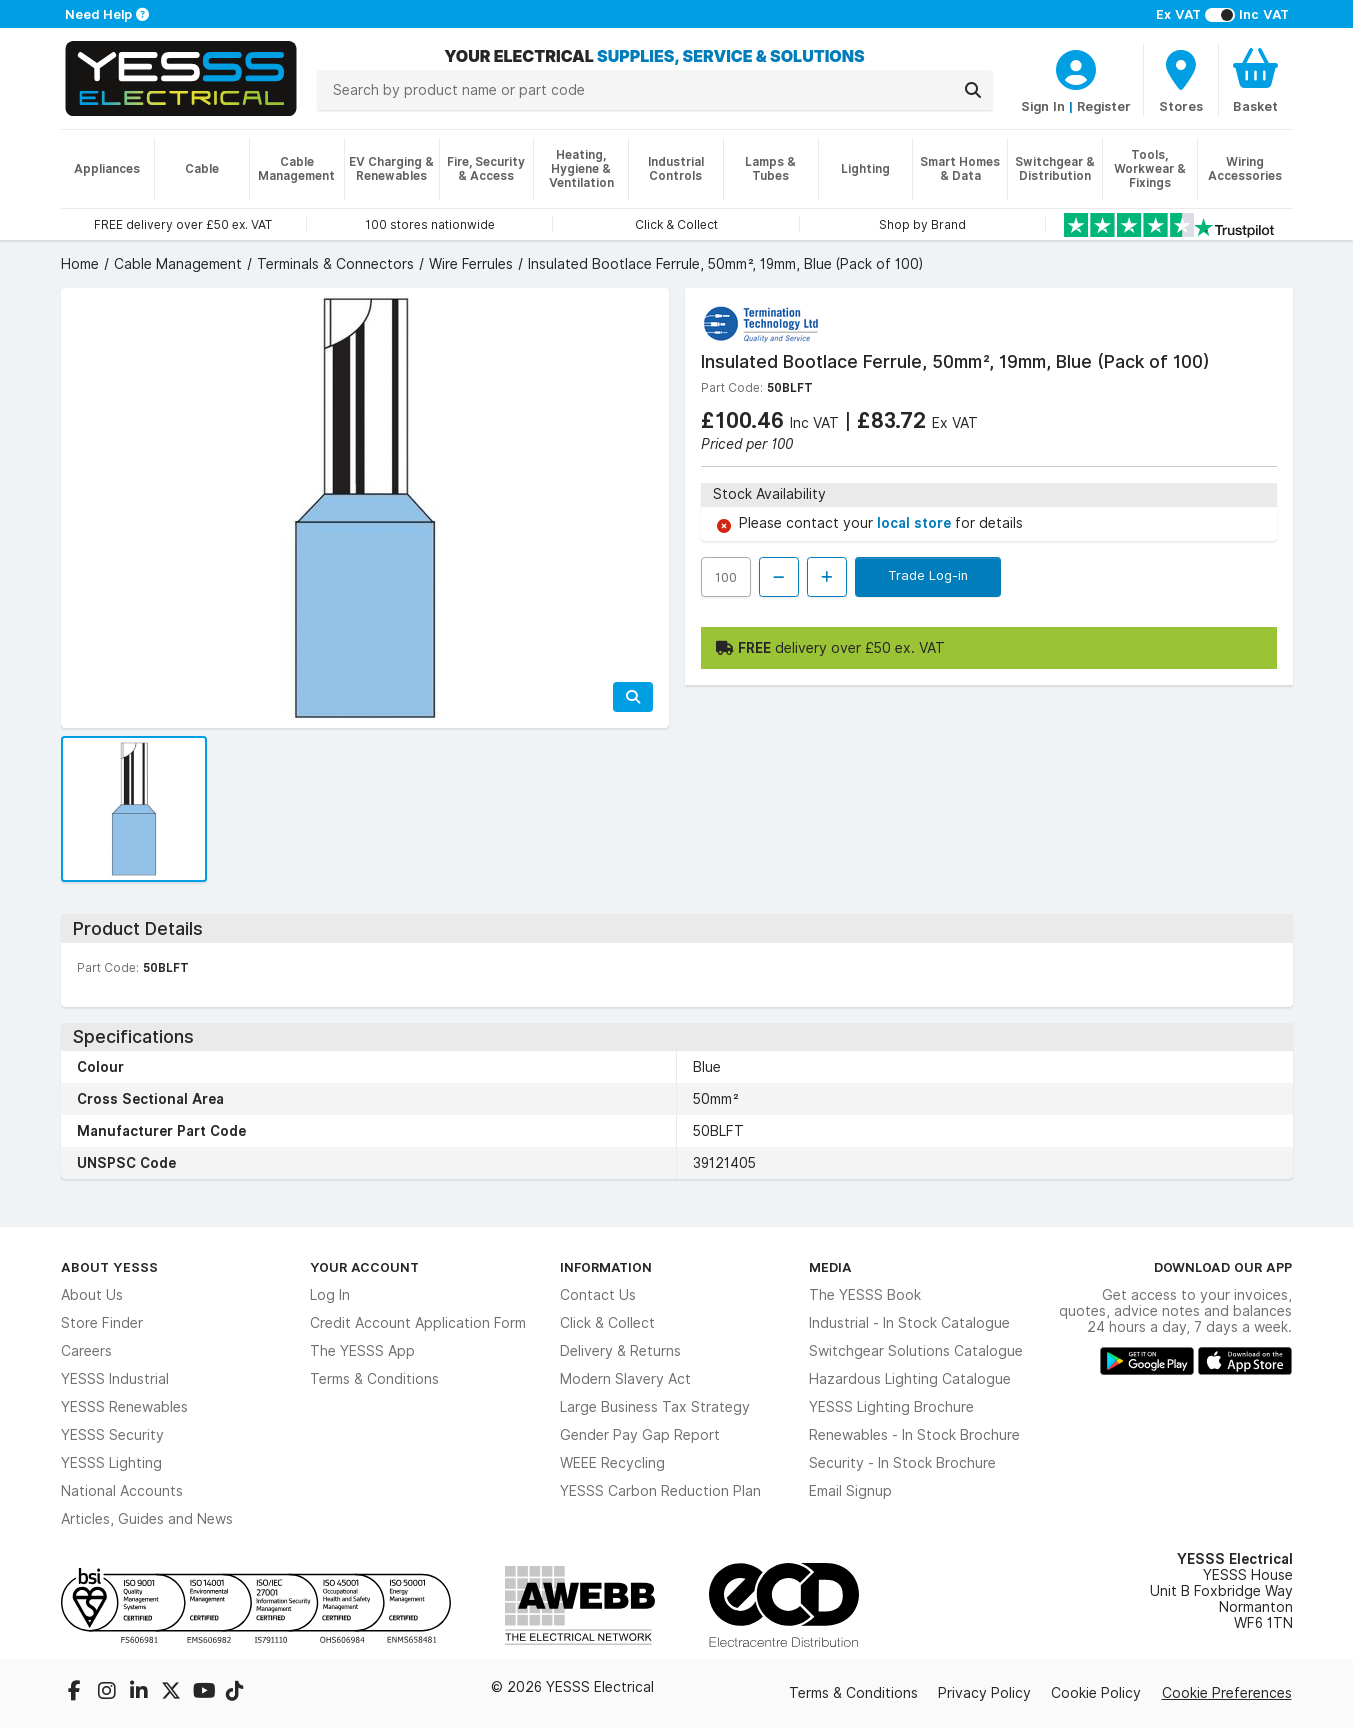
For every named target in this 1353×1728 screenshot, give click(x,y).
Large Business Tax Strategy (655, 1407)
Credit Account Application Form (418, 1323)
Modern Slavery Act (625, 1379)
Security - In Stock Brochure (902, 1463)
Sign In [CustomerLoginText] (1043, 106)
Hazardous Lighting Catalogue (910, 1379)
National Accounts (122, 1491)
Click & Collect (607, 1323)
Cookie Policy (1096, 1693)
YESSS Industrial (115, 1379)
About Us (92, 1295)
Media (830, 1267)
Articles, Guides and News (147, 1519)
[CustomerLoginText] (1076, 67)
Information (606, 1267)
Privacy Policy (984, 1693)
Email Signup (850, 1491)
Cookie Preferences (1227, 1693)
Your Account (364, 1267)
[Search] (973, 90)
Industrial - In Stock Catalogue (909, 1323)
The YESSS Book (865, 1295)
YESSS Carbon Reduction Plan (660, 1491)
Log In (330, 1295)
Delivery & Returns (620, 1351)
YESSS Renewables (124, 1407)
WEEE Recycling (612, 1463)
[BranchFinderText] (1181, 80)
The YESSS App (362, 1351)
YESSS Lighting (111, 1463)
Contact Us (598, 1295)
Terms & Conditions (374, 1379)
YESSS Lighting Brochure (891, 1407)
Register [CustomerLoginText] (1104, 106)
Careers (86, 1351)
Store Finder (102, 1323)
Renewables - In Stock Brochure (914, 1435)
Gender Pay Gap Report (640, 1435)
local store (916, 523)
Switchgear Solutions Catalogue (916, 1351)
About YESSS (109, 1267)
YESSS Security (112, 1435)
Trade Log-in (928, 575)
